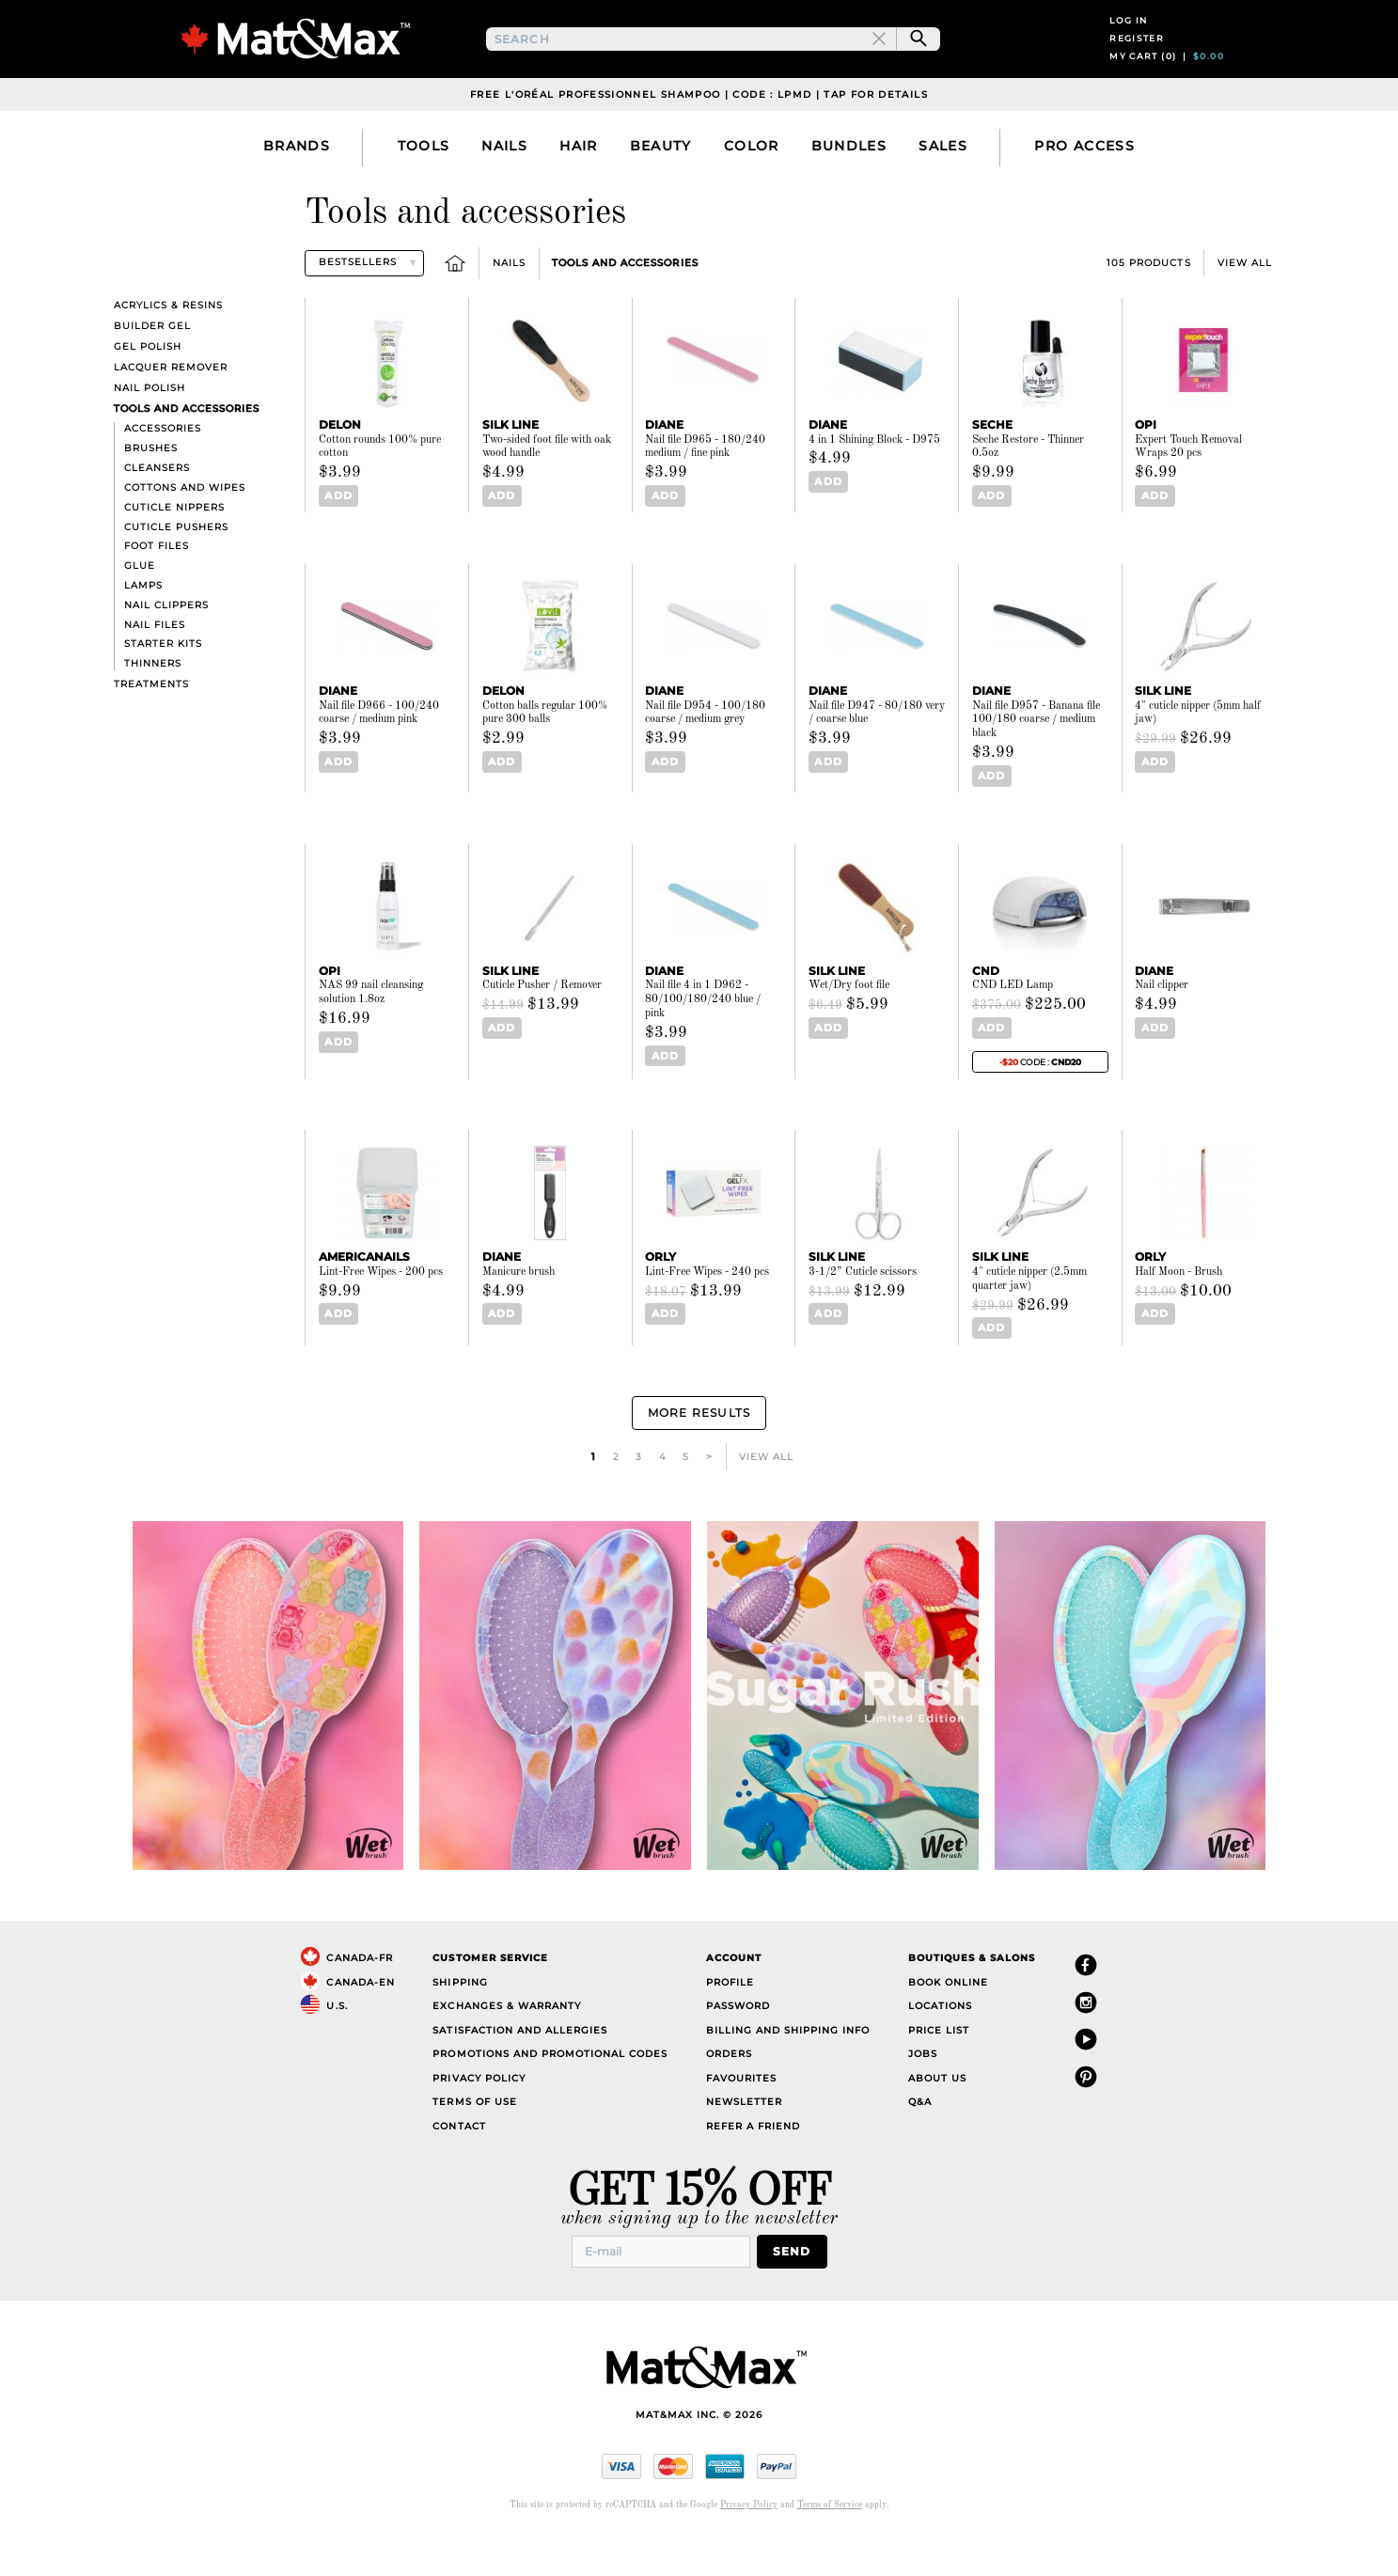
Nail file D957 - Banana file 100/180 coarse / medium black (1036, 769)
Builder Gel (152, 375)
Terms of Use (474, 2143)
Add (335, 546)
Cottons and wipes (184, 537)
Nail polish (149, 438)
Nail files (154, 674)
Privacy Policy (478, 2119)
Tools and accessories (625, 312)
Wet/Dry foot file (849, 1033)
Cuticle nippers (174, 557)
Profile (730, 2023)
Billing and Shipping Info (788, 2071)
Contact (458, 2166)
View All (1244, 312)
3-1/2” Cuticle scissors (863, 1319)
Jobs (922, 2095)
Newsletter (744, 2143)
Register (1136, 63)
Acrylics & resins (168, 355)
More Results (698, 1457)
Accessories (162, 479)
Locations (940, 2047)
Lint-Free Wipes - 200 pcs (381, 1319)
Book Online (948, 2023)
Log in (1128, 45)
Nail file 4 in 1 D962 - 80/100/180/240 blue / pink (703, 1047)
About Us (937, 2119)
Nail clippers (166, 655)
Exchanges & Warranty (506, 2047)
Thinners (152, 713)
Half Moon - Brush (1178, 1319)
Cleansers (157, 517)
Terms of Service (829, 2543)
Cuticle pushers (176, 577)
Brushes (151, 499)
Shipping (459, 2023)
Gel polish (147, 396)
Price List (938, 2071)
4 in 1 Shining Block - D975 (874, 489)
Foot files (156, 596)
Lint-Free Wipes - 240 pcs (707, 1319)
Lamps (143, 635)
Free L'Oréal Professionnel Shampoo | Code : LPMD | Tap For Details (699, 144)
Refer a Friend (753, 2166)
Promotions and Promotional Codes (550, 2095)
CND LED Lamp (1012, 1033)
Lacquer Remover (171, 417)
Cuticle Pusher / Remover (542, 1033)
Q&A (920, 2143)
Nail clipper (1161, 1033)
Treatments (151, 734)
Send (797, 2291)
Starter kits (163, 694)
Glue (139, 615)
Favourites (741, 2119)
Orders (729, 2095)
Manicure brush (518, 1319)
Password (738, 2047)
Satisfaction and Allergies (519, 2071)
